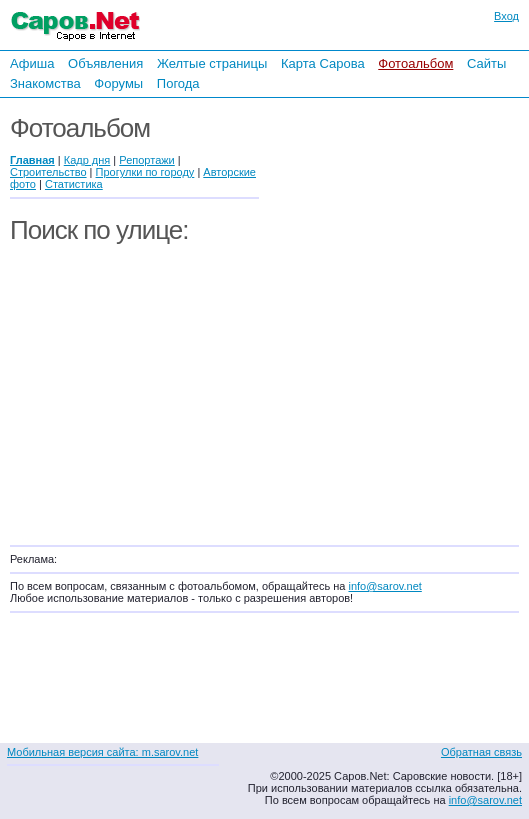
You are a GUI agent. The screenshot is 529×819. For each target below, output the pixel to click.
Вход (506, 16)
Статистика (74, 184)
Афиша (32, 63)
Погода (178, 83)
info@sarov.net (384, 586)
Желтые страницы (212, 63)
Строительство (48, 172)
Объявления (105, 63)
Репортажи (146, 160)
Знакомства (45, 83)
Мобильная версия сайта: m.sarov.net (102, 752)
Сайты (486, 63)
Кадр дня (87, 160)
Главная (32, 160)
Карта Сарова (323, 63)
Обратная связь (481, 752)
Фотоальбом (415, 63)
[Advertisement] (399, 318)
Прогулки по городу (145, 172)
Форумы (118, 83)
